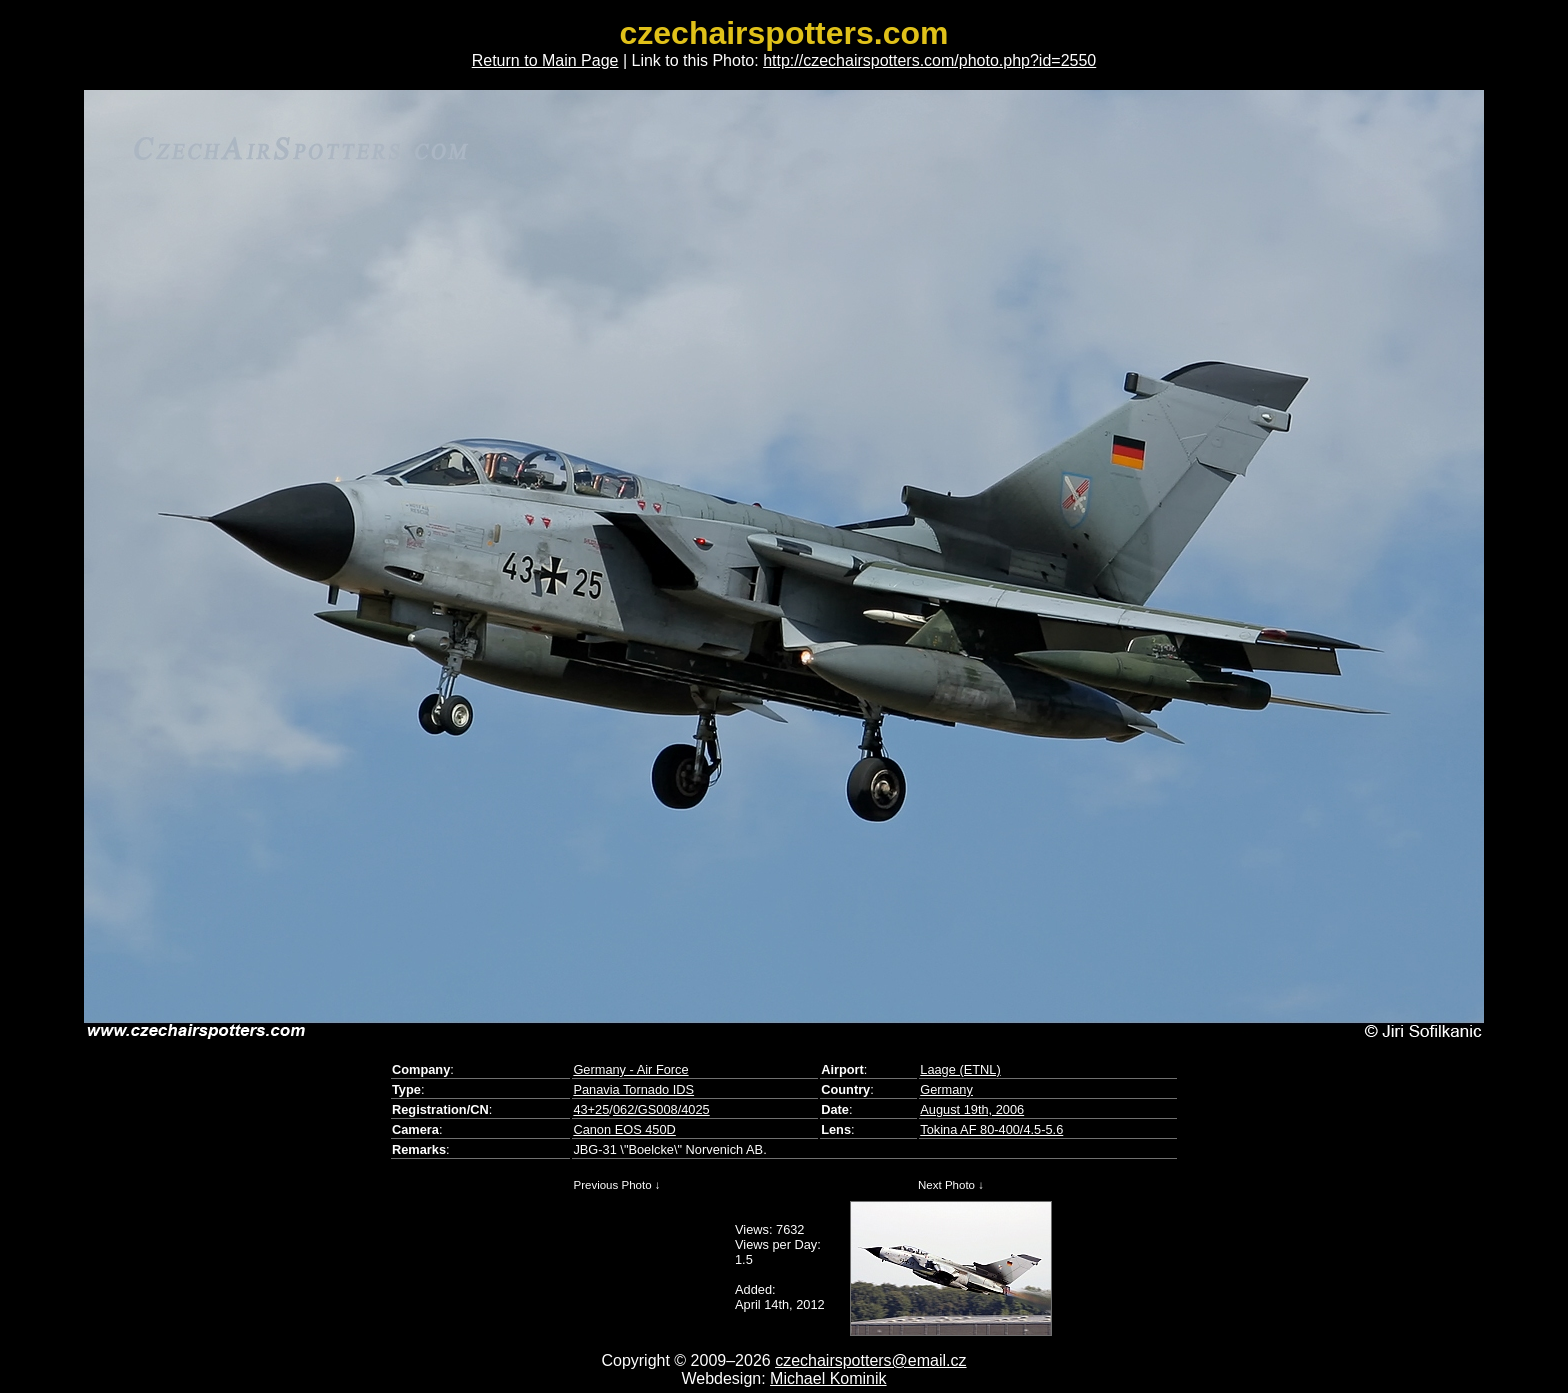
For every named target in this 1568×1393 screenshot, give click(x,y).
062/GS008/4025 (661, 1109)
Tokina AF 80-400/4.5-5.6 (991, 1129)
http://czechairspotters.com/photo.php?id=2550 (929, 60)
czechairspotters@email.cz (870, 1360)
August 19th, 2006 (972, 1109)
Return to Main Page (545, 60)
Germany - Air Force (630, 1069)
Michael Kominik (828, 1378)
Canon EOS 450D (624, 1129)
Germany (946, 1089)
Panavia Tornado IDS (633, 1089)
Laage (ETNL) (960, 1069)
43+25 (591, 1109)
